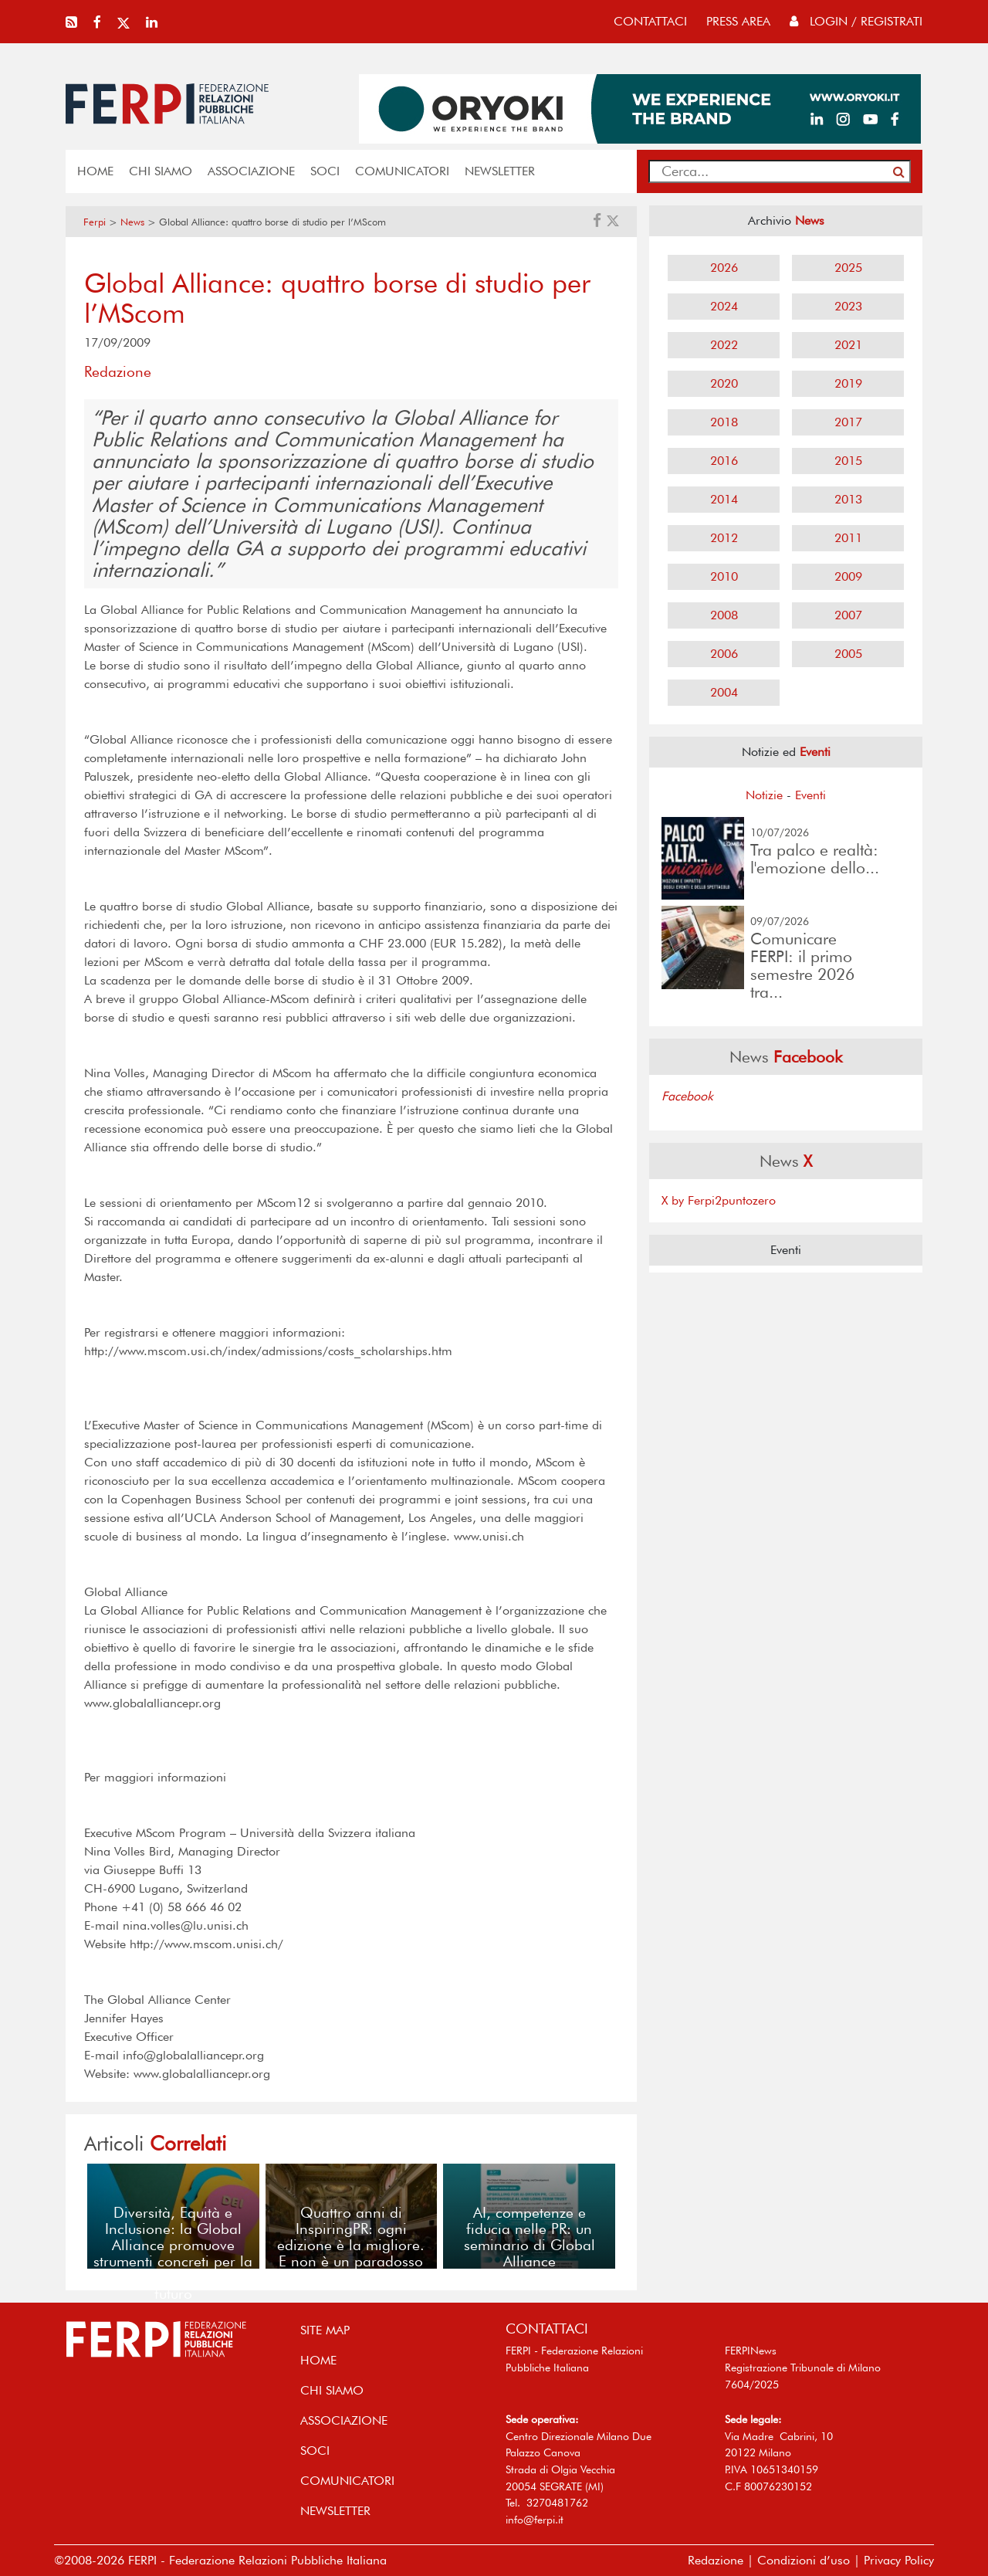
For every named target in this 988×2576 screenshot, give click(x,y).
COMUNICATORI (402, 171)
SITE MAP (325, 2330)
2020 (724, 383)
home (95, 171)
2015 (848, 460)
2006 (724, 653)
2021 (848, 344)
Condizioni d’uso (803, 2560)
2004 (724, 692)
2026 (724, 267)
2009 (848, 576)
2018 (724, 422)
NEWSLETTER (500, 171)
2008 (724, 615)
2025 (848, 267)
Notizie (764, 795)
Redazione (715, 2560)
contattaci (650, 21)
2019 (848, 383)
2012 (724, 537)
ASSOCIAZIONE (251, 171)
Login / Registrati (856, 21)
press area (738, 21)
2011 (848, 537)
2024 (724, 306)
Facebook (687, 1096)
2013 (848, 499)
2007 (848, 615)
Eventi (810, 795)
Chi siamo (160, 171)
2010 (724, 576)
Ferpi (94, 222)
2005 (848, 653)
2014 (724, 499)
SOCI (325, 171)
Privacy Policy (899, 2560)
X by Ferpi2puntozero (718, 1200)
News (132, 222)
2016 (724, 460)
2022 (724, 344)
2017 (848, 422)
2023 (848, 306)
